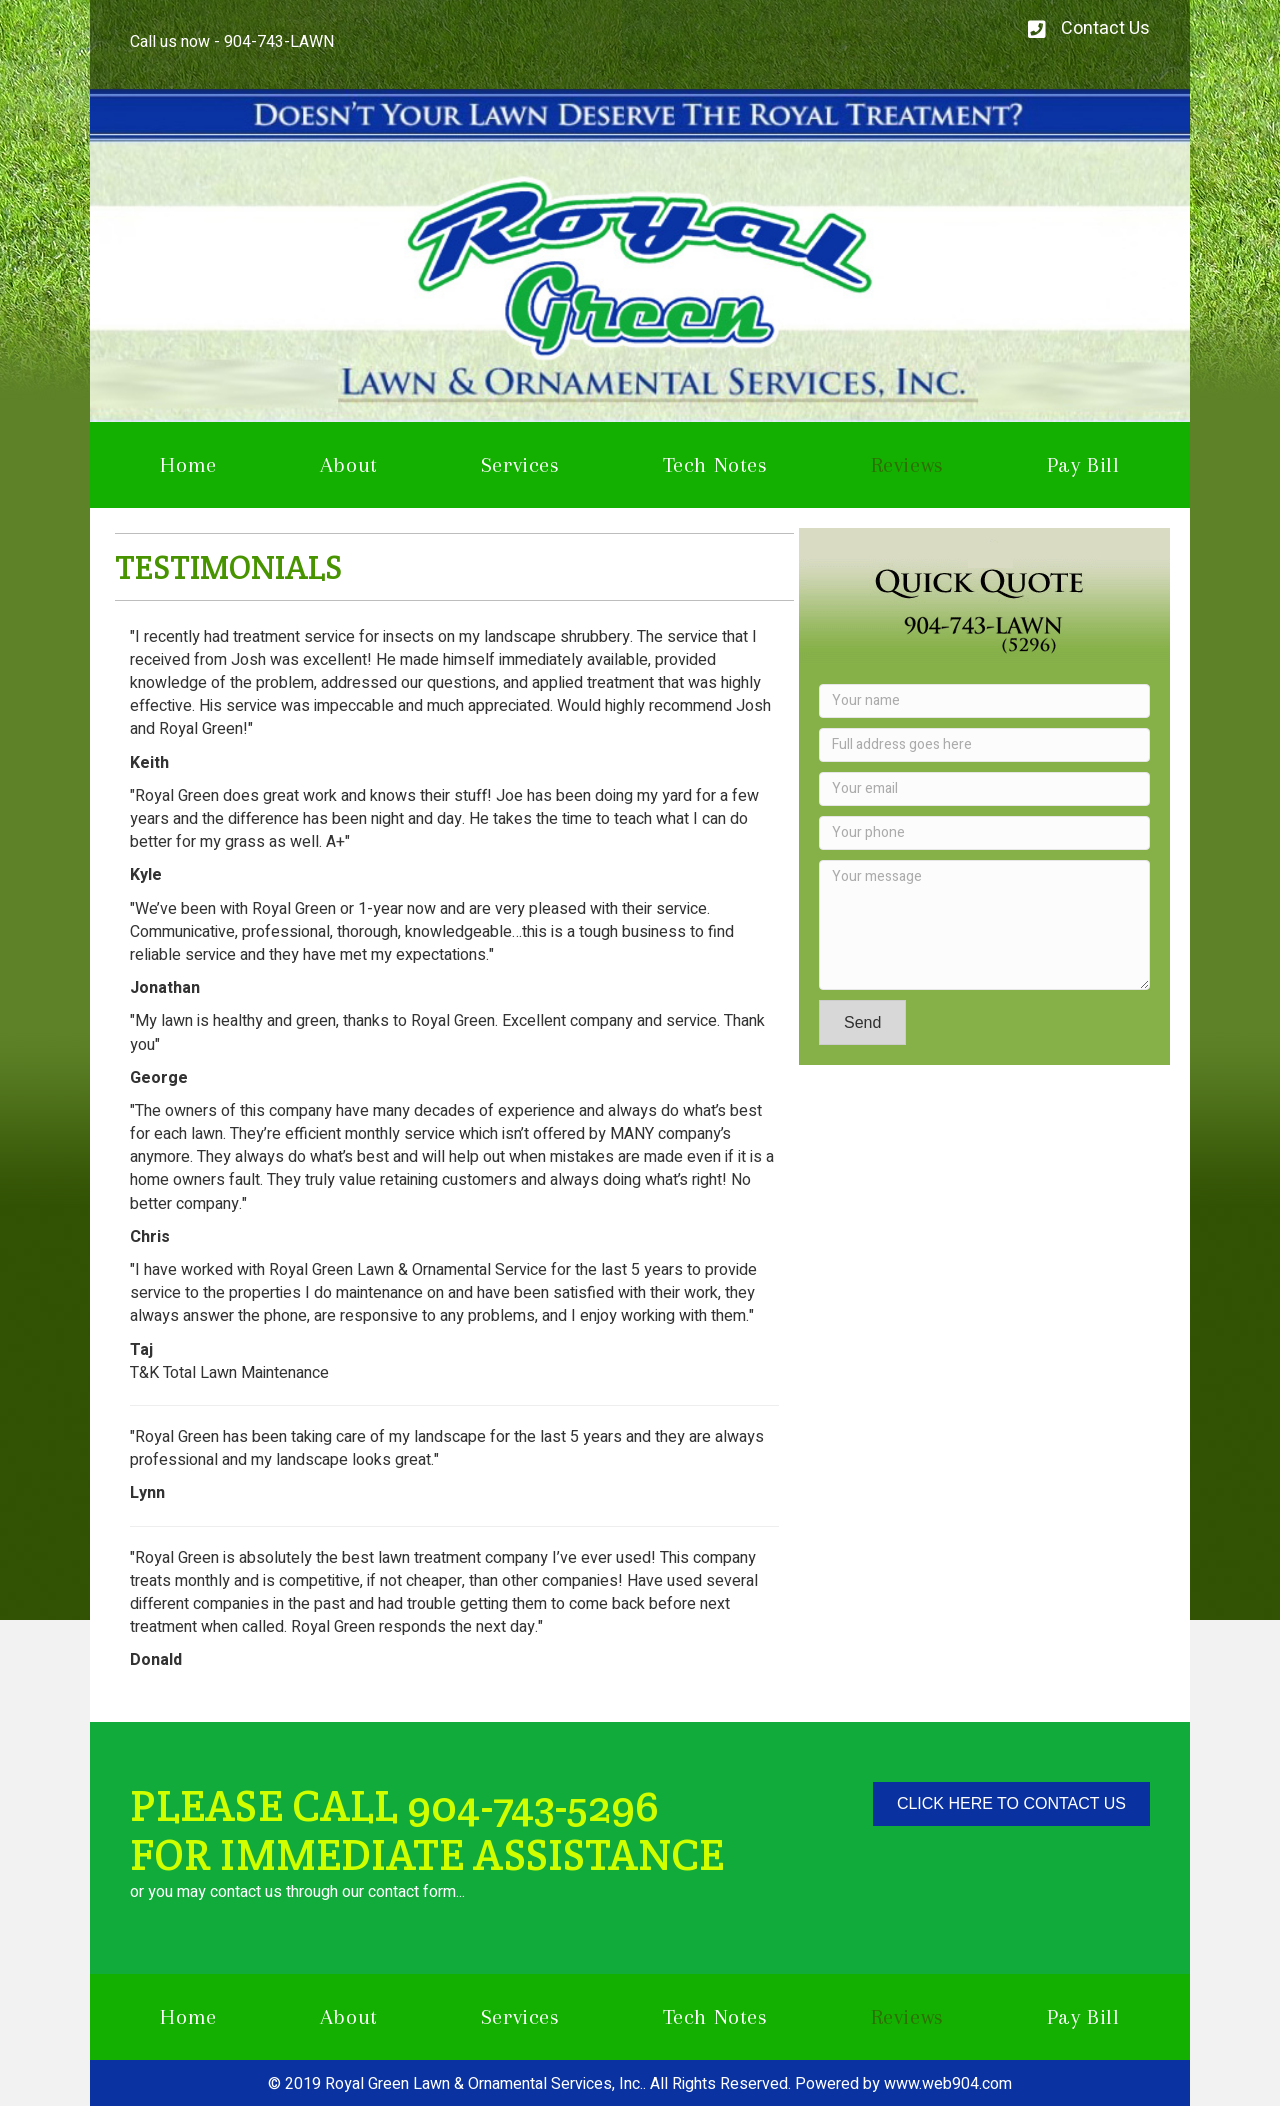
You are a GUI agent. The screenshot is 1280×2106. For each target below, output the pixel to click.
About (349, 464)
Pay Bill (1083, 464)
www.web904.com (948, 2084)
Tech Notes (715, 464)
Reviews (907, 464)
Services (520, 464)
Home (188, 464)
